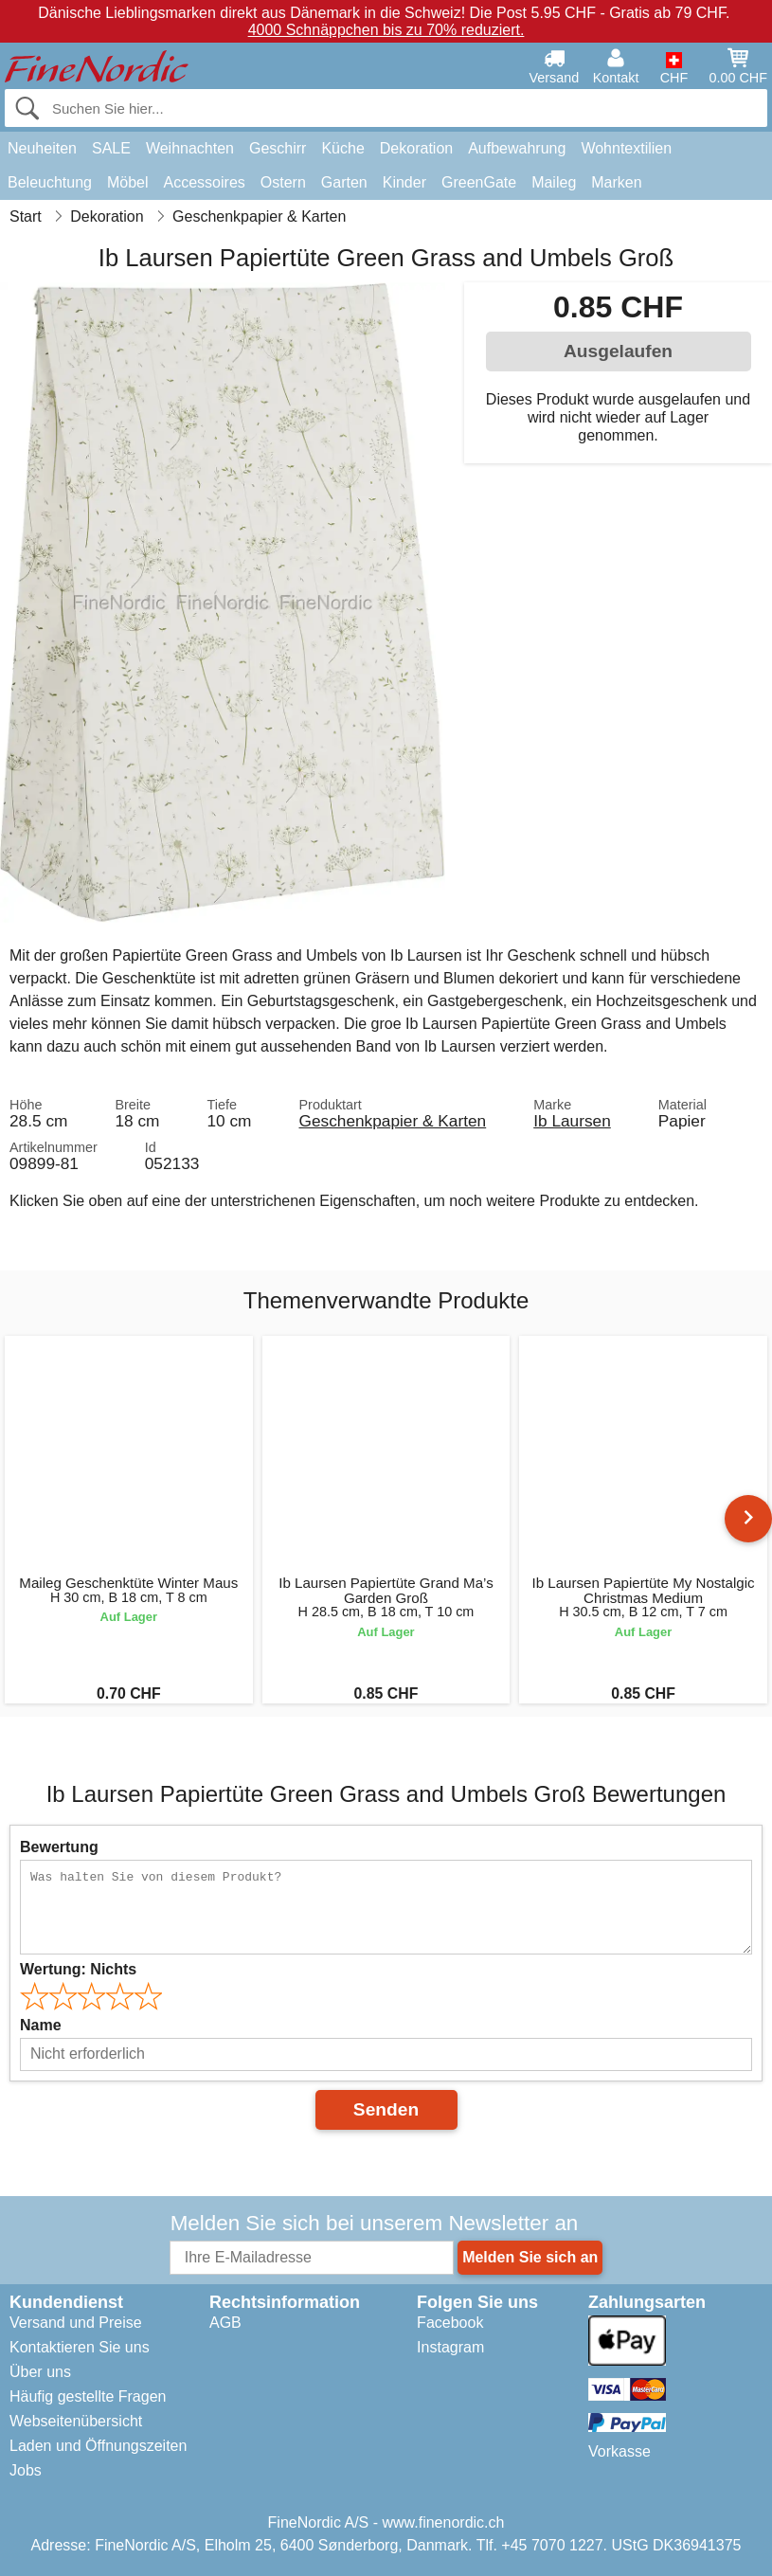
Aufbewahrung (517, 148)
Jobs (25, 2470)
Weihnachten (190, 148)
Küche (342, 148)
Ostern (283, 182)
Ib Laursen (572, 1120)
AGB (225, 2323)
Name (41, 2025)
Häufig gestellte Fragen (87, 2396)
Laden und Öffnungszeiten (98, 2446)
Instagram (450, 2347)
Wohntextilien (626, 148)
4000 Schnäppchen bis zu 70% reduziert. (386, 30)
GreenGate (478, 182)
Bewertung (59, 1847)
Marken (616, 182)
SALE (111, 148)
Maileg (553, 182)
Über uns (40, 2372)
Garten (344, 182)
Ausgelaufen (618, 351)
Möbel (128, 182)
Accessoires (204, 182)
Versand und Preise (75, 2323)
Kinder (404, 182)
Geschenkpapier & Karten (392, 1120)
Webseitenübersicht (75, 2421)
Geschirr (277, 148)
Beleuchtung (50, 182)
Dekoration (416, 148)
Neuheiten (42, 148)
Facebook (450, 2323)
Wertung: (78, 1969)
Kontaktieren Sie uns (79, 2347)
